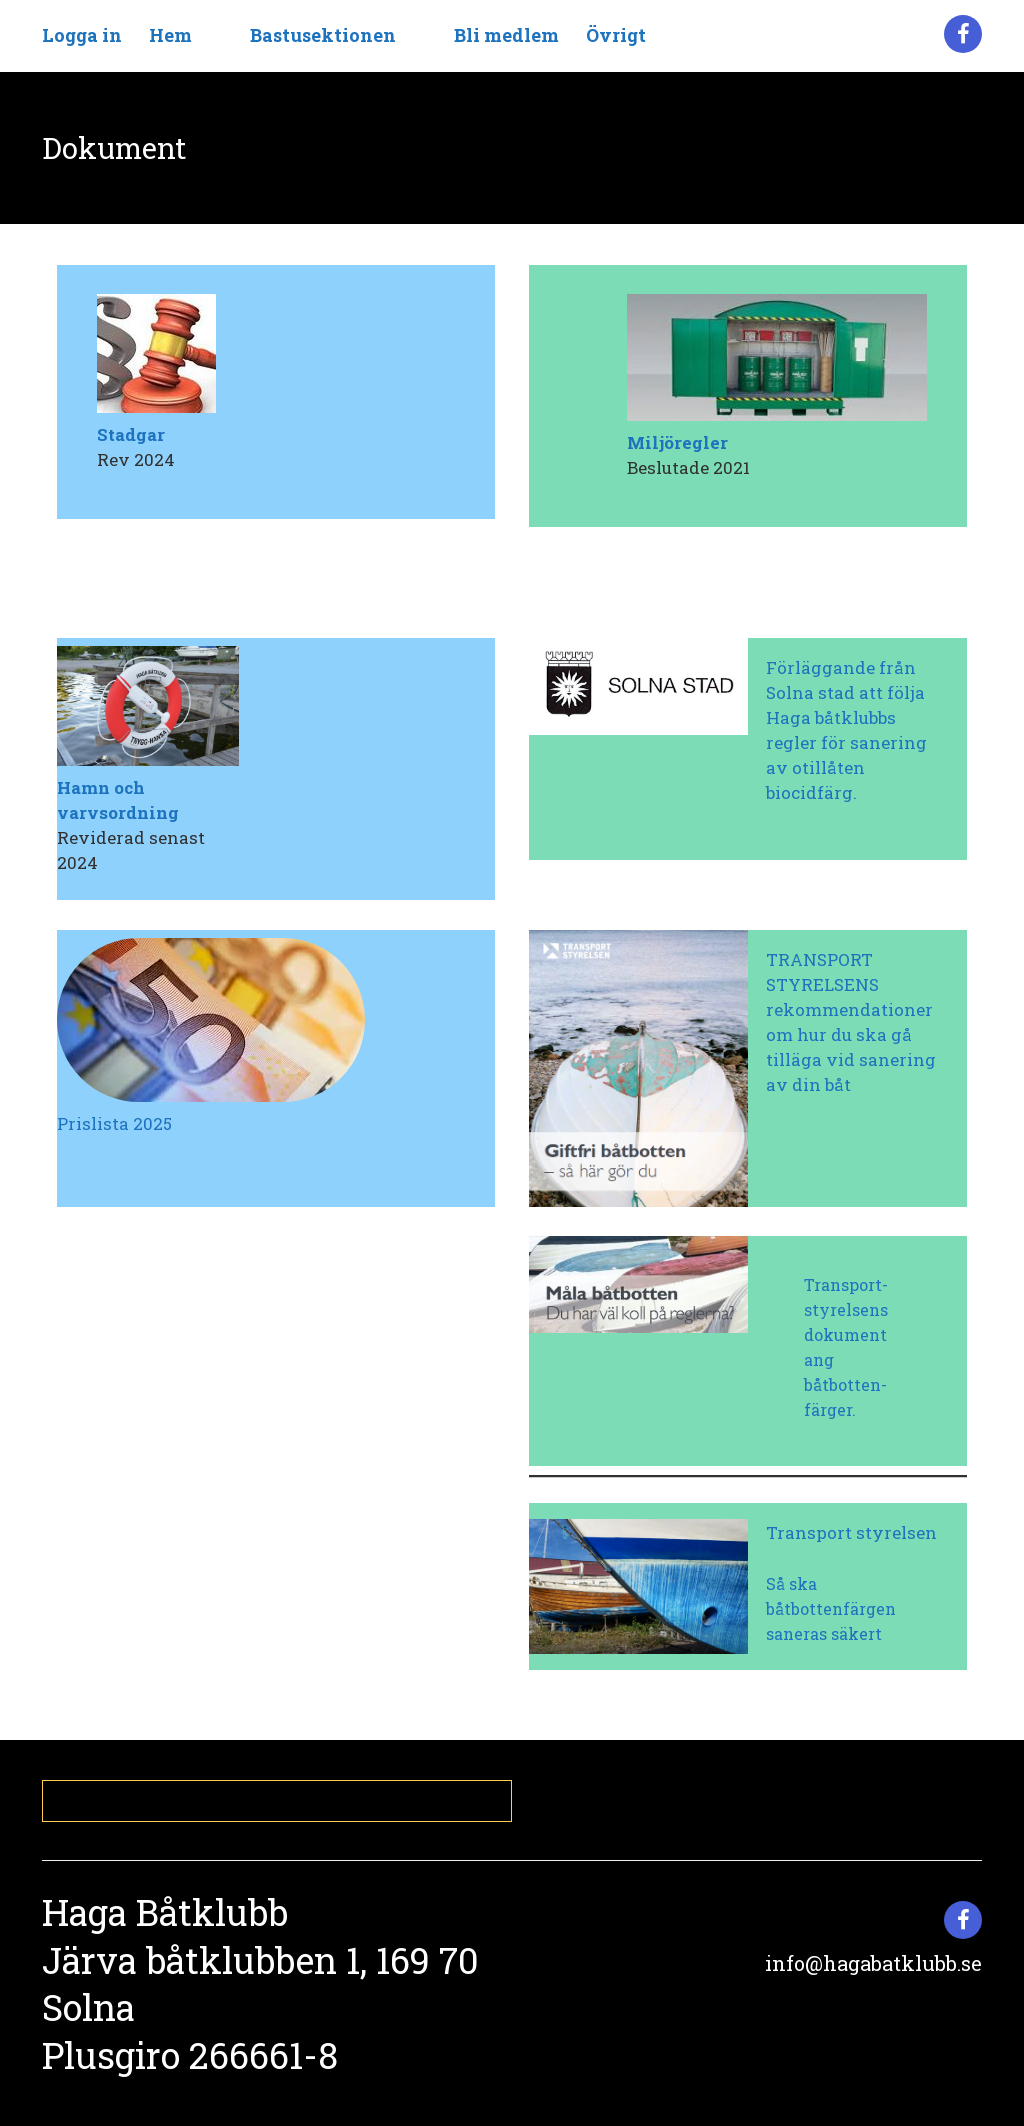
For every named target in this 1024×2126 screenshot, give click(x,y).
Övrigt (616, 35)
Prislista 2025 (114, 1123)
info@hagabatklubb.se (873, 1963)
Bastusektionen (323, 35)
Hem (170, 35)
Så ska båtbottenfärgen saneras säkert (831, 1608)
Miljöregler (677, 442)
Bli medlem (506, 35)
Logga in (82, 35)
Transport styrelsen (851, 1532)
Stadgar (131, 434)
